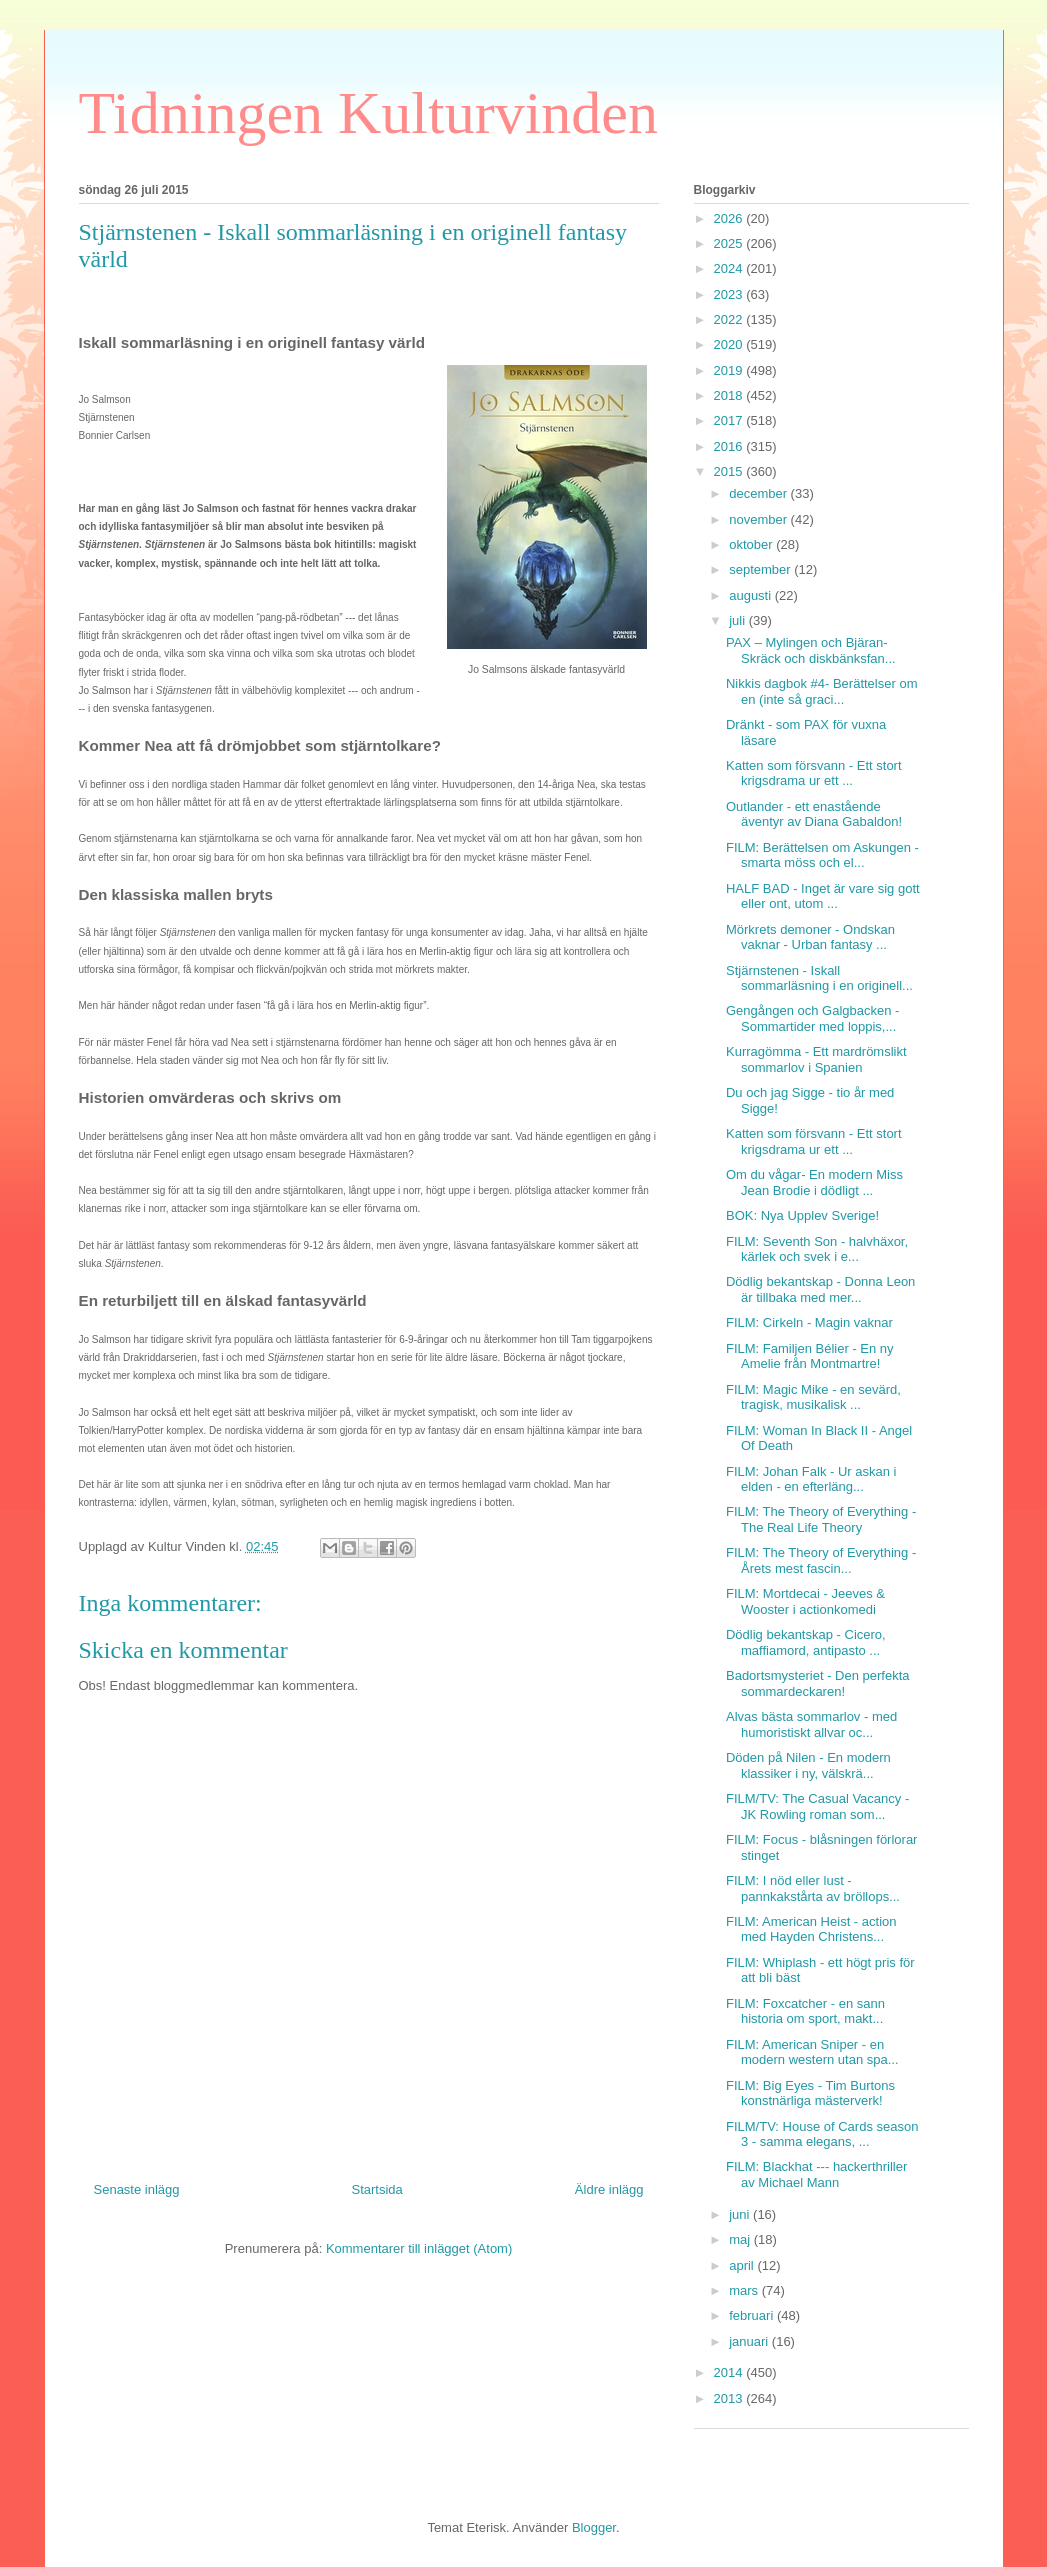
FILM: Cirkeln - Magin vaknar (809, 1322)
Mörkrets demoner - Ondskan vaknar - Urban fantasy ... (810, 937)
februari (753, 2315)
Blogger (594, 2527)
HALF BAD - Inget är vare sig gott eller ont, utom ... (823, 896)
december (759, 493)
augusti (752, 595)
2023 (730, 294)
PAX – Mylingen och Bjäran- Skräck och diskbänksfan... (811, 650)
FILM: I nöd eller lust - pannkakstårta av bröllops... (813, 1888)
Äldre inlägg (609, 2189)
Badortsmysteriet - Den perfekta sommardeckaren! (818, 1683)
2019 (730, 370)
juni (741, 2214)
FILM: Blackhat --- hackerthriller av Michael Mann (816, 2174)
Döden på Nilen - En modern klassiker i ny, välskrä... (808, 1765)
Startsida (377, 2189)
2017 (730, 420)
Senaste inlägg (137, 2189)
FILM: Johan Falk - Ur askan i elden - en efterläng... (811, 1479)
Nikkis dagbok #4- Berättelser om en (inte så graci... (821, 691)
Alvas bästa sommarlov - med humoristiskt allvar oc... (811, 1724)
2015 (730, 471)
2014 (730, 2372)
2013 (730, 2398)
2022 (730, 319)
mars (745, 2290)
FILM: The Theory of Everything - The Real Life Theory (821, 1519)
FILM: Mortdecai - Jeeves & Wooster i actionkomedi (805, 1601)
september (761, 569)
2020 (730, 344)
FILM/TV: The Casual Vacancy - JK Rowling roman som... (817, 1806)
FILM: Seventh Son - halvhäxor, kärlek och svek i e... (817, 1249)
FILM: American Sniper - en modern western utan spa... (812, 2052)
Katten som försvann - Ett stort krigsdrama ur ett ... (814, 773)
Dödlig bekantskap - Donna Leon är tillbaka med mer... (820, 1289)
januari (750, 2341)
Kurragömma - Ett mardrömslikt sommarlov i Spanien (816, 1059)
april (743, 2265)
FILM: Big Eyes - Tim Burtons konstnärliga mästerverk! (810, 2093)
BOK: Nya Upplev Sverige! (802, 1215)
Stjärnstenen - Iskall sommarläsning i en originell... (819, 978)
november (759, 519)
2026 (730, 218)
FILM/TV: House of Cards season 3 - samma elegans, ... (822, 2134)
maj (741, 2239)
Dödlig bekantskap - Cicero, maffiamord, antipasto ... (806, 1642)
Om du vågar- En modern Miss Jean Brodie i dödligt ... (814, 1182)
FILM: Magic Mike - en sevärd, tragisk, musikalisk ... (813, 1397)
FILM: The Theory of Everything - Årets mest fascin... (821, 1560)
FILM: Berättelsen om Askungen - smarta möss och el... (822, 855)
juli (739, 620)
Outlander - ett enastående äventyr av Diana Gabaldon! (814, 814)
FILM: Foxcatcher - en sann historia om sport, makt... (805, 2011)
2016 (730, 446)
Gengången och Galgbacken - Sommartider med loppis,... (812, 1018)
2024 (730, 268)
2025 (730, 243)
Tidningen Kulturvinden (368, 113)
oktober (752, 544)
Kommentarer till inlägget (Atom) (419, 2248)
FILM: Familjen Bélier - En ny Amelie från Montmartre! (810, 1356)
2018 (730, 395)
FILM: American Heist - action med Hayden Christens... (811, 1929)
